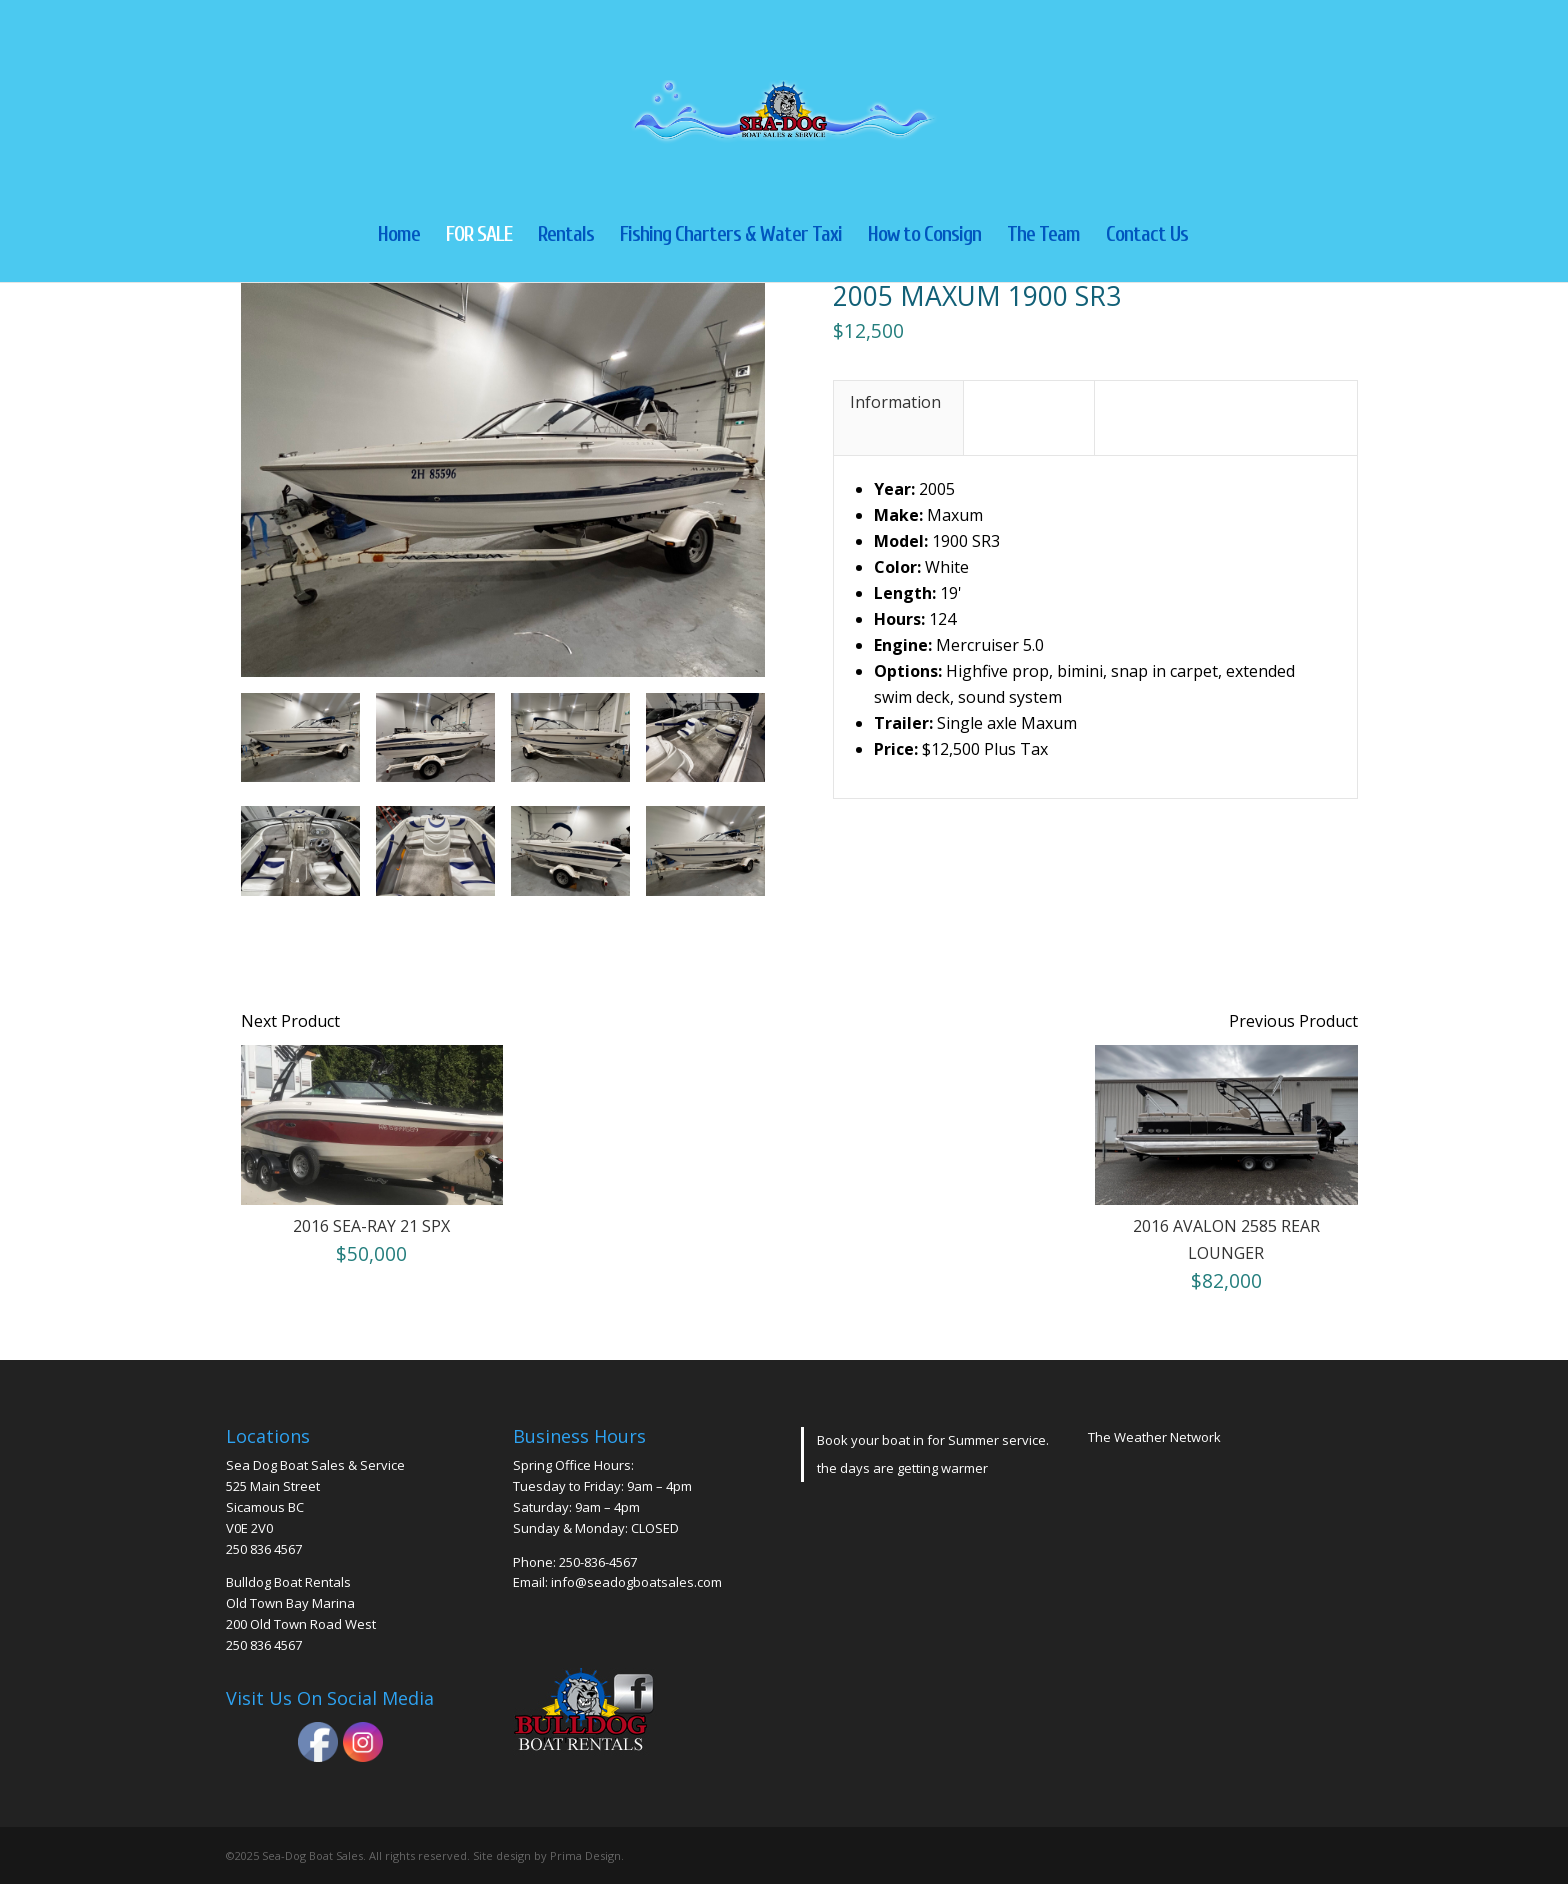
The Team (1043, 236)
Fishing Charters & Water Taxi (731, 236)
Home (399, 236)
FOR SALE (479, 236)
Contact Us (1147, 236)
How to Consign (924, 236)
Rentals (566, 236)
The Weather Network (1154, 1437)
